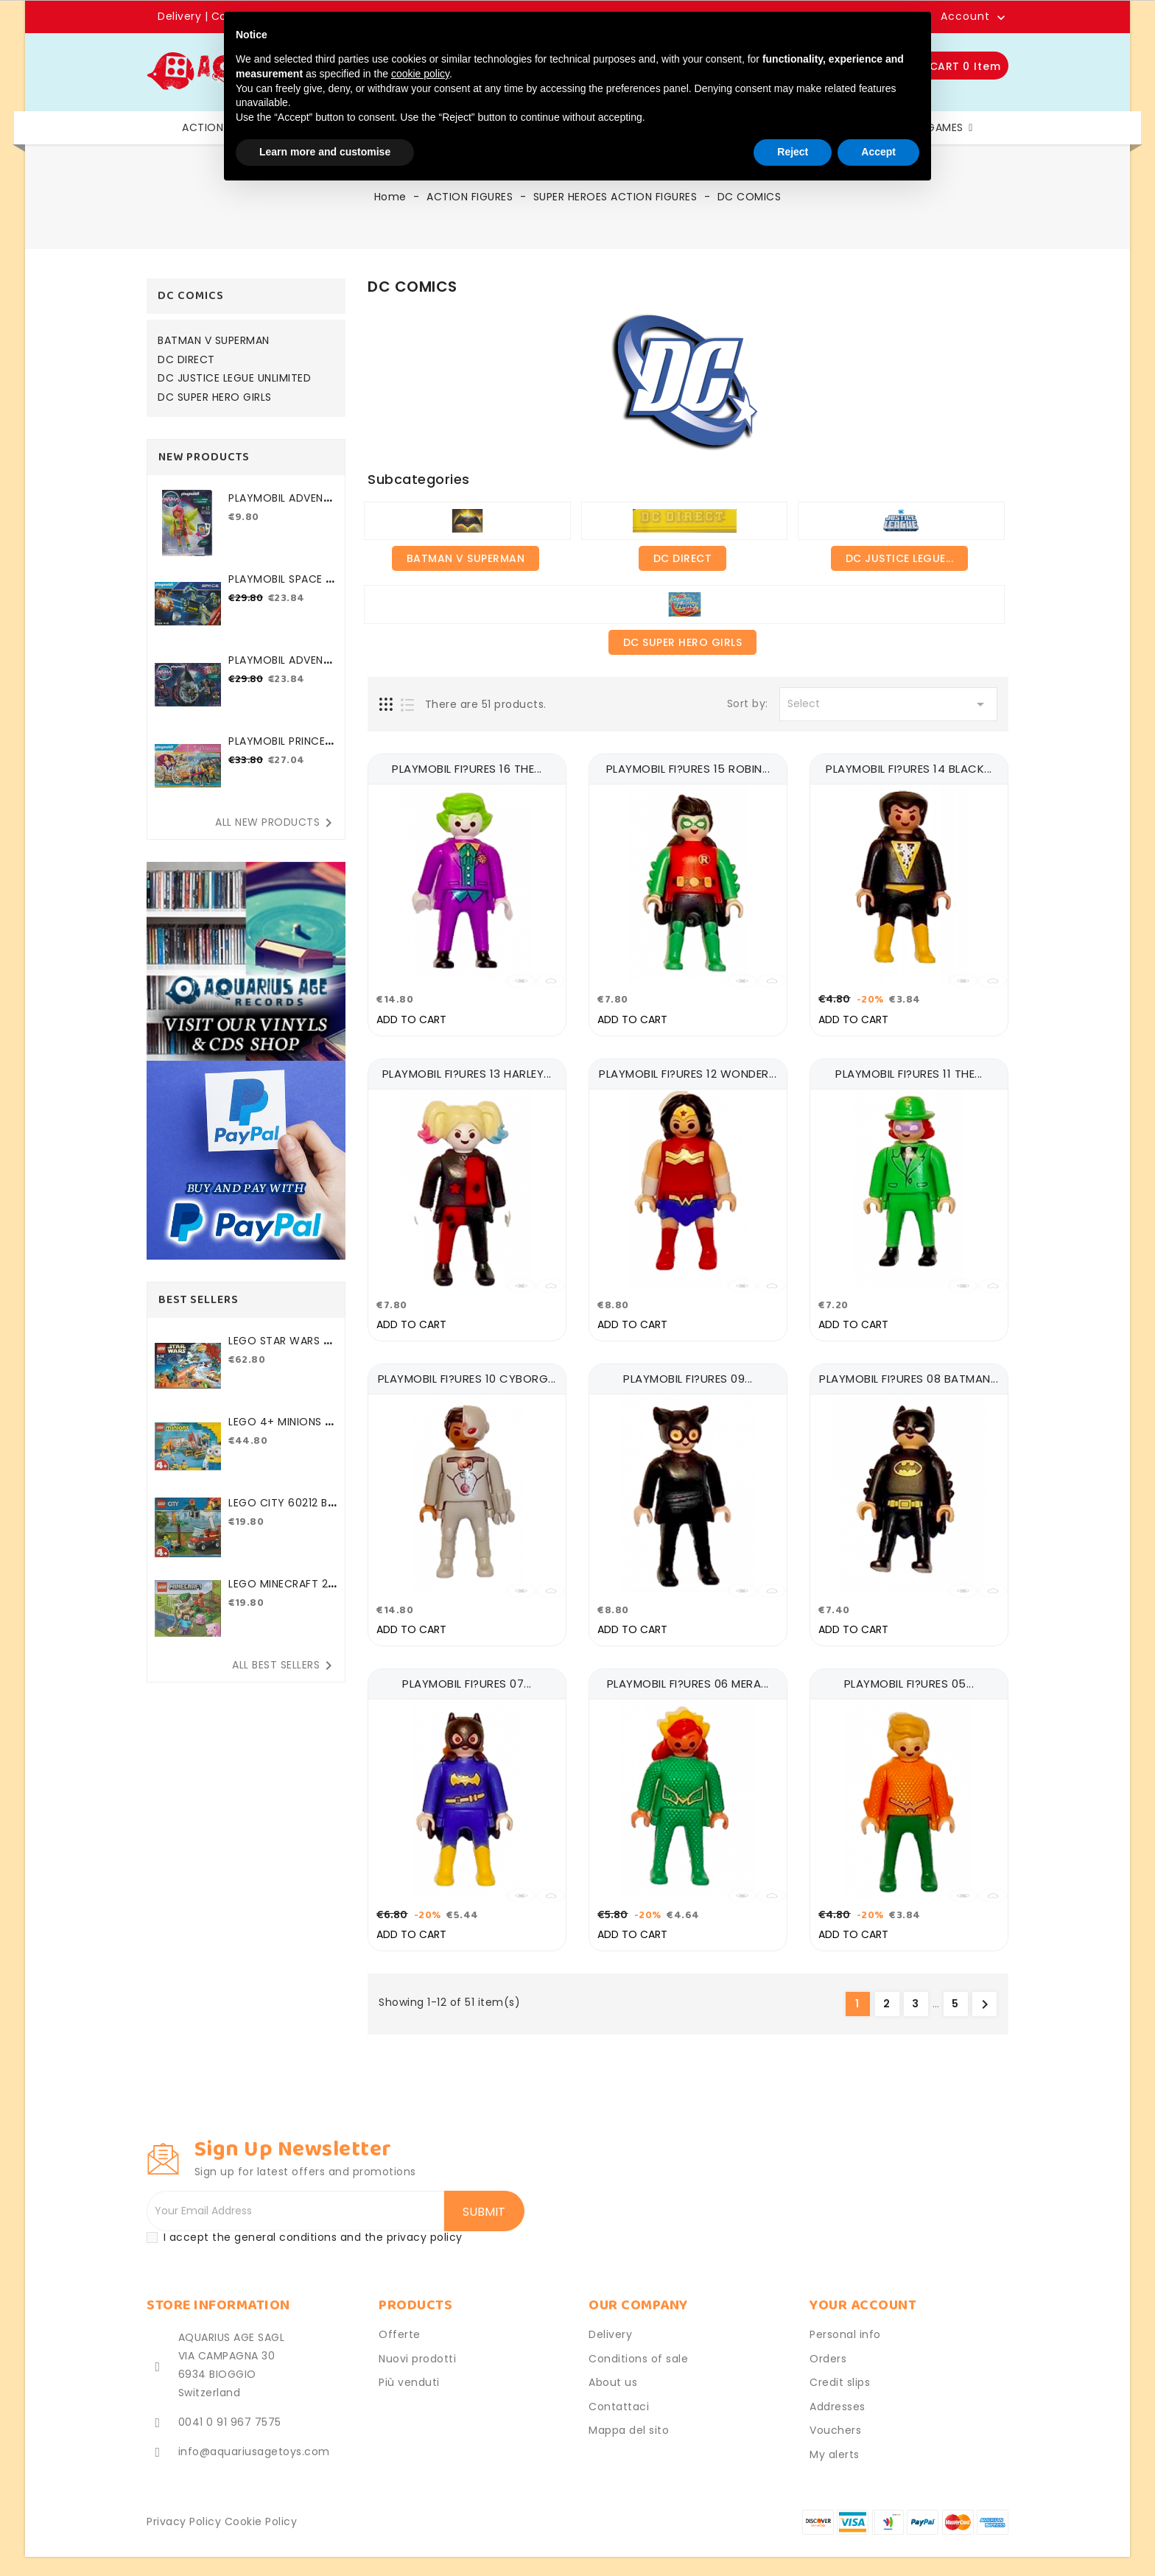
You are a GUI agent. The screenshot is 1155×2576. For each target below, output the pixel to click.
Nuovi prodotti (417, 2347)
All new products (276, 823)
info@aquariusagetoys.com (254, 2441)
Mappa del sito (629, 2419)
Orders (828, 2347)
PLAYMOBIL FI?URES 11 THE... (909, 1071)
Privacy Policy (184, 2511)
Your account (863, 2295)
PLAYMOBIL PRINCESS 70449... (282, 749)
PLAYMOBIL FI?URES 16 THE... (467, 768)
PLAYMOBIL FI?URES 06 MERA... (688, 1675)
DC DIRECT (186, 360)
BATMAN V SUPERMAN (214, 341)
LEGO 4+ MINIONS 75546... (280, 1429)
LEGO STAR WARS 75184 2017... (282, 1348)
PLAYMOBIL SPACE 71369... (282, 587)
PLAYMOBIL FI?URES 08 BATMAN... (908, 1373)
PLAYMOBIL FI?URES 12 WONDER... (687, 1071)
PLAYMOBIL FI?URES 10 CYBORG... (467, 1373)
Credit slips (840, 2372)
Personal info (845, 2324)
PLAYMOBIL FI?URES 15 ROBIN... (688, 768)
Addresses (838, 2395)
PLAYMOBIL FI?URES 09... (688, 1373)
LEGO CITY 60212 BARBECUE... (281, 1510)
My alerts (835, 2443)
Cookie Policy (261, 2511)
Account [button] (965, 17)
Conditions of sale (638, 2347)
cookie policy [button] (420, 74)
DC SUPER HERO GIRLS (215, 397)
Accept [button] (878, 152)
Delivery (181, 16)
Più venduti (409, 2372)
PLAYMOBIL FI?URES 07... (467, 1675)
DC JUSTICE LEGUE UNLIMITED (234, 378)
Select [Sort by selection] (888, 704)
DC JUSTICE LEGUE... (900, 558)
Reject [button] (792, 152)
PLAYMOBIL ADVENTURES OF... (282, 506)
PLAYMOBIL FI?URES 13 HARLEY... (467, 1071)
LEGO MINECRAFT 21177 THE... (281, 1591)
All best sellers (284, 1665)
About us (613, 2372)
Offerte (400, 2324)
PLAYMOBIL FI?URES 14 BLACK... (909, 768)
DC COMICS (191, 295)
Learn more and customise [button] (324, 152)
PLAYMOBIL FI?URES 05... (909, 1675)
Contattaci (619, 2395)
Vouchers (835, 2419)
